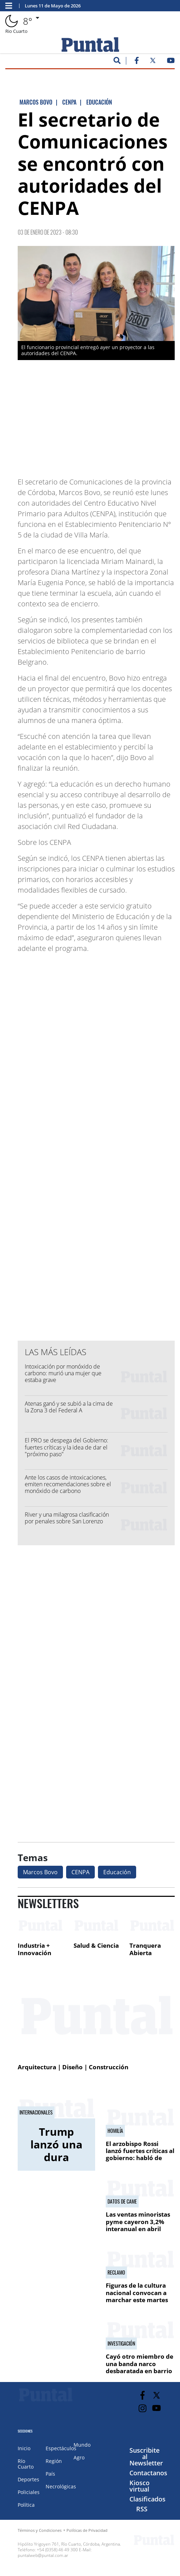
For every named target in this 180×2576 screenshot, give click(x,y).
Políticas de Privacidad (87, 2530)
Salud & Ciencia (96, 1945)
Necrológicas (61, 2486)
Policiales (29, 2492)
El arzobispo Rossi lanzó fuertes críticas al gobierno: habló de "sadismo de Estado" (140, 2154)
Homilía (115, 2130)
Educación (117, 1872)
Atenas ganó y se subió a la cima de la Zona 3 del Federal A (69, 1407)
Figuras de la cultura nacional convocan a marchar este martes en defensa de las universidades (137, 2299)
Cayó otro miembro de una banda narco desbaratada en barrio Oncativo (139, 2367)
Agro (79, 2457)
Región (54, 2461)
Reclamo (116, 2272)
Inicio (24, 2448)
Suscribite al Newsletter (146, 2456)
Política (26, 2504)
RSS (141, 2509)
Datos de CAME (122, 2201)
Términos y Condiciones (40, 2530)
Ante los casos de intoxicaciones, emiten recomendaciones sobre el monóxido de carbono (68, 1484)
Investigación (121, 2343)
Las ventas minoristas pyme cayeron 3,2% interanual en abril (138, 2221)
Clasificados (147, 2499)
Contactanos (148, 2473)
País (50, 2473)
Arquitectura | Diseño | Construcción (73, 2067)
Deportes (28, 2479)
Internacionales (36, 2112)
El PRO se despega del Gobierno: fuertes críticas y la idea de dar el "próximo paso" (66, 1447)
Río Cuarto (26, 2464)
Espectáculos (61, 2448)
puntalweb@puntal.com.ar (43, 2555)
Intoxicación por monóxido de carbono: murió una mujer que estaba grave (63, 1373)
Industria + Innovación (34, 1949)
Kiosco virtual (139, 2485)
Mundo (82, 2444)
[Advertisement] (118, 420)
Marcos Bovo (40, 1872)
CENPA (80, 1872)
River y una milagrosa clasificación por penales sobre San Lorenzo (67, 1518)
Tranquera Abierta (145, 1949)
